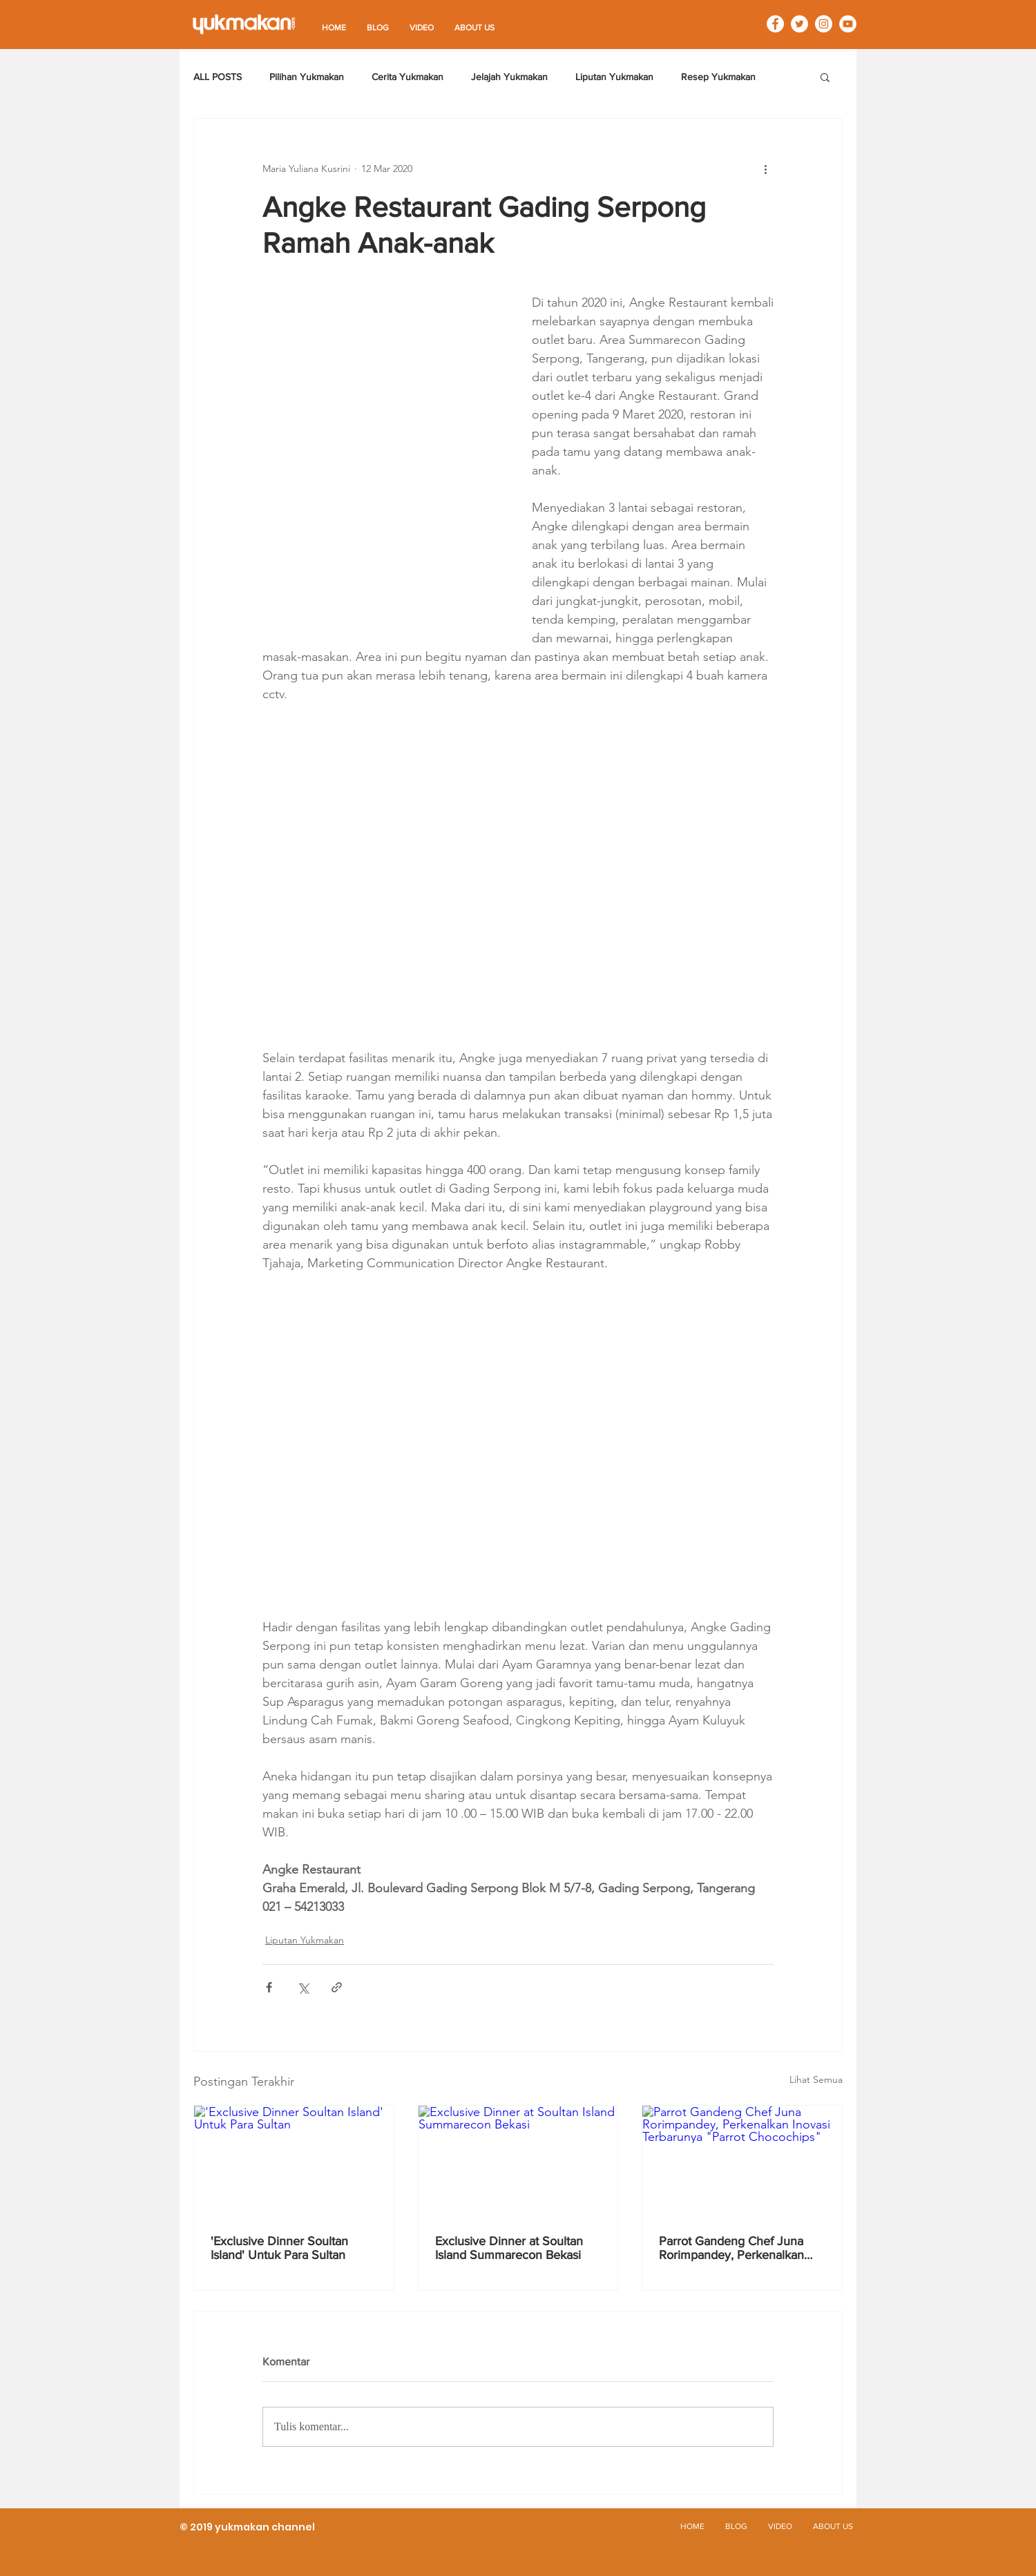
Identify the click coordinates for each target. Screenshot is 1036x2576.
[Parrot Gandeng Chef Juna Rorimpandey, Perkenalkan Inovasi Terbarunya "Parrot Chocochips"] (742, 2162)
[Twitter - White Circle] (799, 23)
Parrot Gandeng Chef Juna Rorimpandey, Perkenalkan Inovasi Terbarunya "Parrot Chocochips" (731, 2248)
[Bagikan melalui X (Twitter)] (302, 1987)
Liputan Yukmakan (614, 76)
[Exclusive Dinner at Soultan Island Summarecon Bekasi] (518, 2162)
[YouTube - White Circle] (847, 23)
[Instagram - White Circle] (823, 23)
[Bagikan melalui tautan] (336, 1987)
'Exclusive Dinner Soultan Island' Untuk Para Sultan (279, 2248)
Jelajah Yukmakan (509, 76)
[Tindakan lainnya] (765, 168)
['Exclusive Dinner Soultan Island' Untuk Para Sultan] (294, 2162)
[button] (825, 76)
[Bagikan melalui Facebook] (269, 1987)
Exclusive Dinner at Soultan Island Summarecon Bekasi (509, 2248)
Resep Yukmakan (718, 76)
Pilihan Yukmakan (306, 76)
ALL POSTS (217, 76)
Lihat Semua (816, 2079)
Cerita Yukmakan (407, 76)
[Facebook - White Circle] (775, 23)
